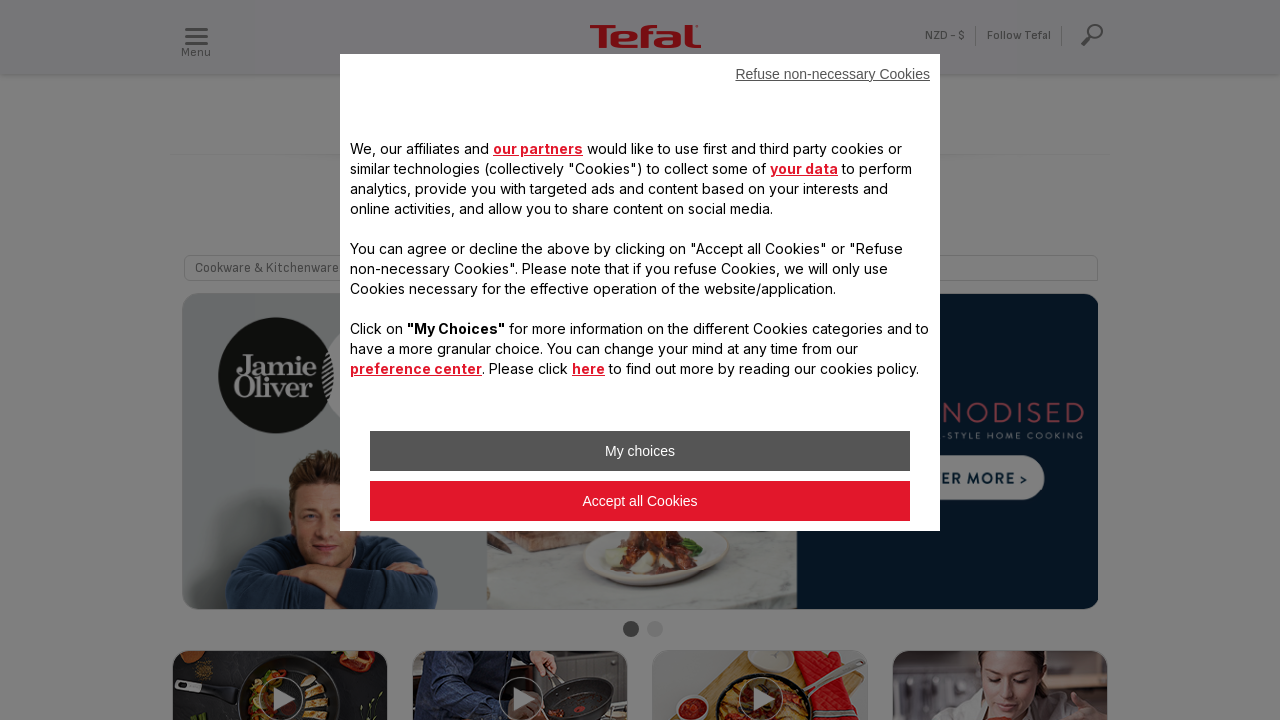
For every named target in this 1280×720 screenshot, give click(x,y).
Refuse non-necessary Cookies (832, 74)
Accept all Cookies (639, 501)
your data (804, 168)
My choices (640, 451)
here (588, 368)
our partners (538, 148)
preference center (416, 368)
